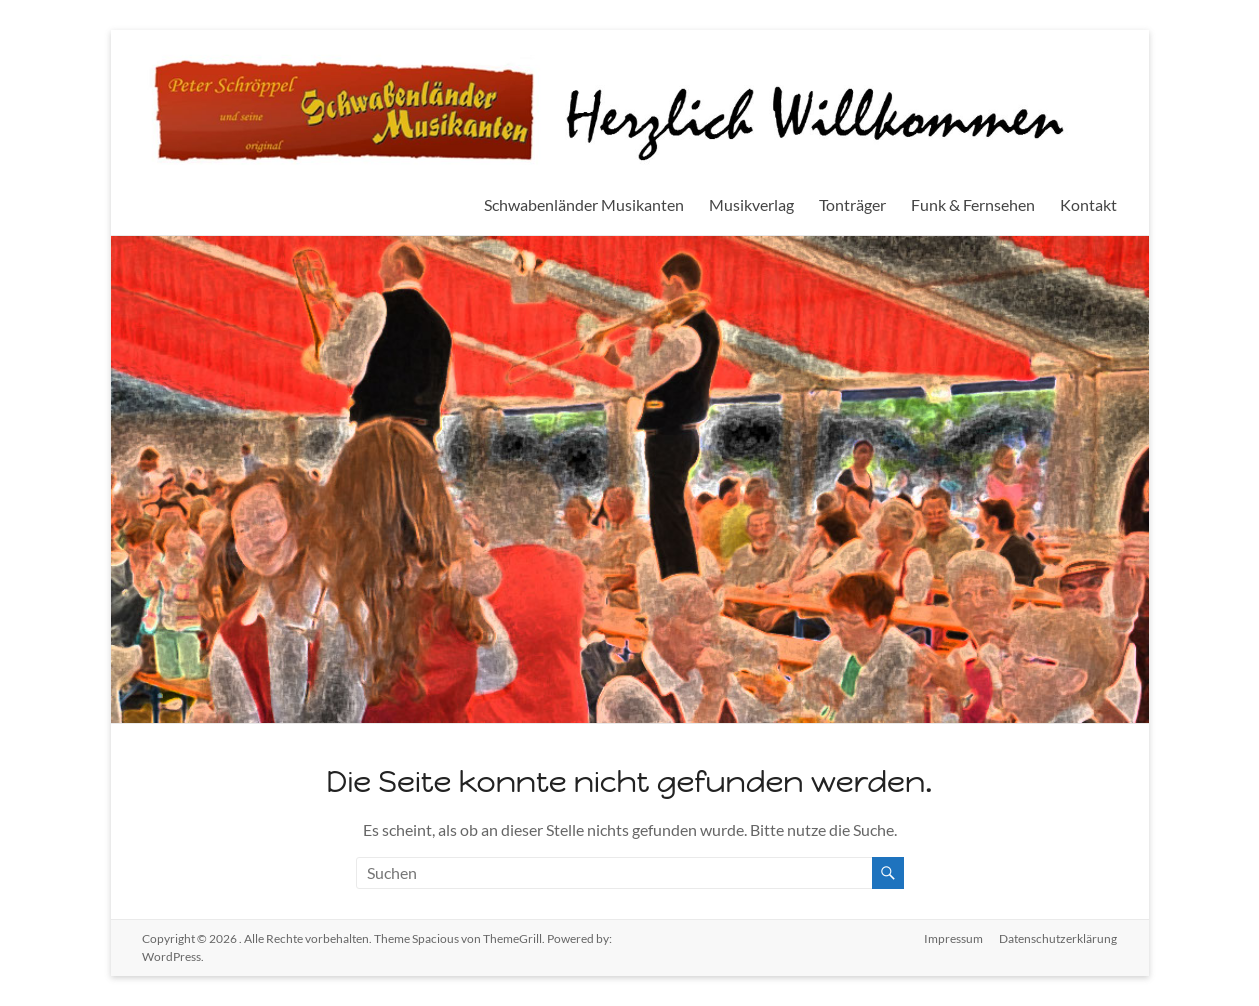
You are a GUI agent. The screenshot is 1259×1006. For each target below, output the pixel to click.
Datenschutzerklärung (1058, 938)
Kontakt (1088, 204)
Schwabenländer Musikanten (584, 204)
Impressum (953, 938)
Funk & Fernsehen (973, 204)
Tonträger (852, 204)
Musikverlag (751, 204)
